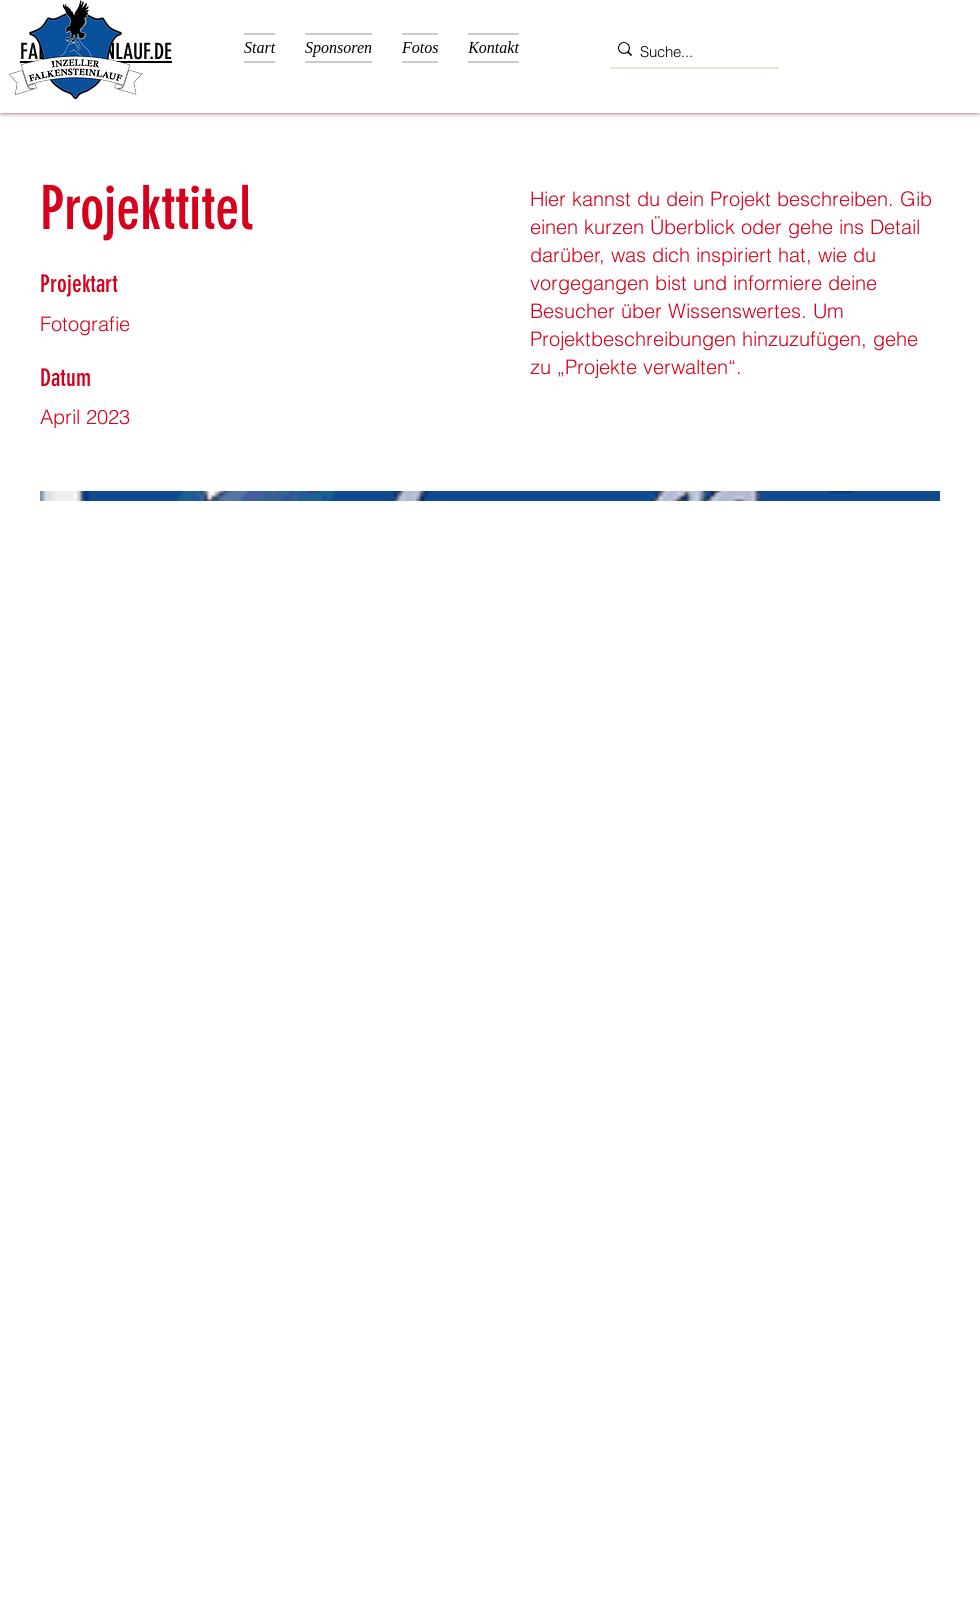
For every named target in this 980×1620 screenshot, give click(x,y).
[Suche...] (688, 52)
